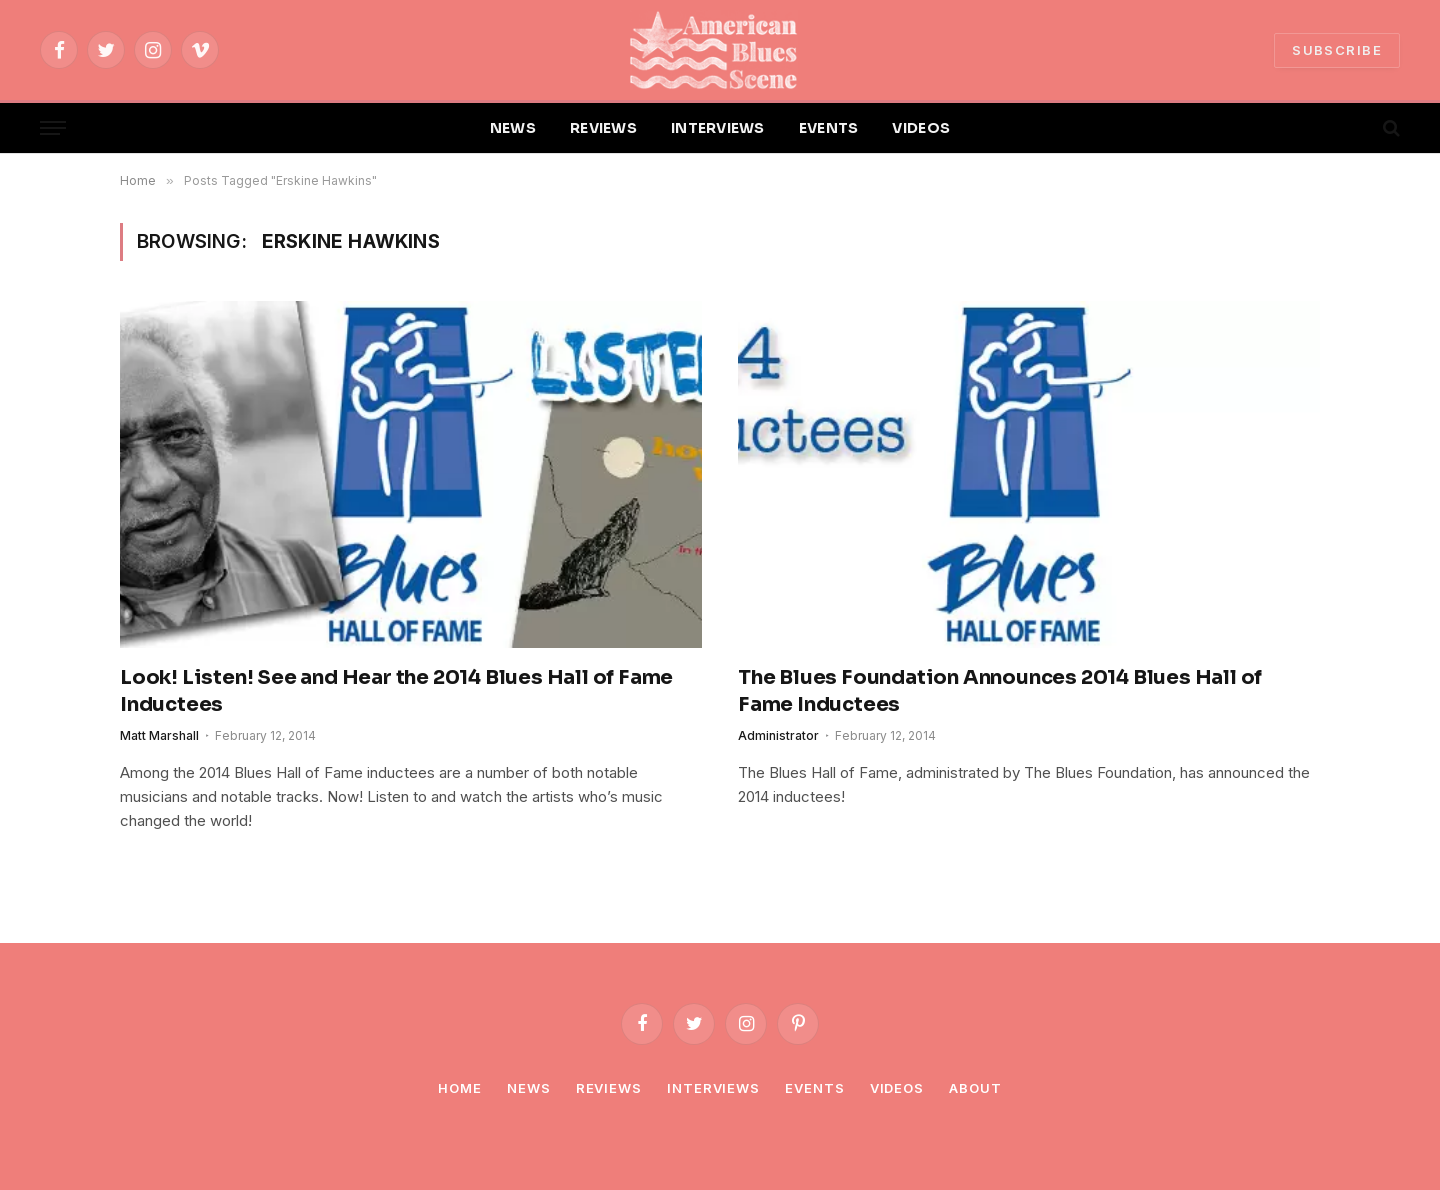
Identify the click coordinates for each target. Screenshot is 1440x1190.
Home (460, 1088)
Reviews (609, 1088)
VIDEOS (921, 128)
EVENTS (829, 128)
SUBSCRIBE (1337, 50)
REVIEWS (603, 128)
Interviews (713, 1088)
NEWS (513, 128)
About (975, 1088)
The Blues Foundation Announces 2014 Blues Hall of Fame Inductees (1000, 691)
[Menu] (53, 128)
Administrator (778, 735)
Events (814, 1088)
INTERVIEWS (718, 128)
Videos (897, 1088)
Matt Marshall (159, 735)
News (529, 1088)
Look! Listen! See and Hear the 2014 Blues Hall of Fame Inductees (396, 691)
